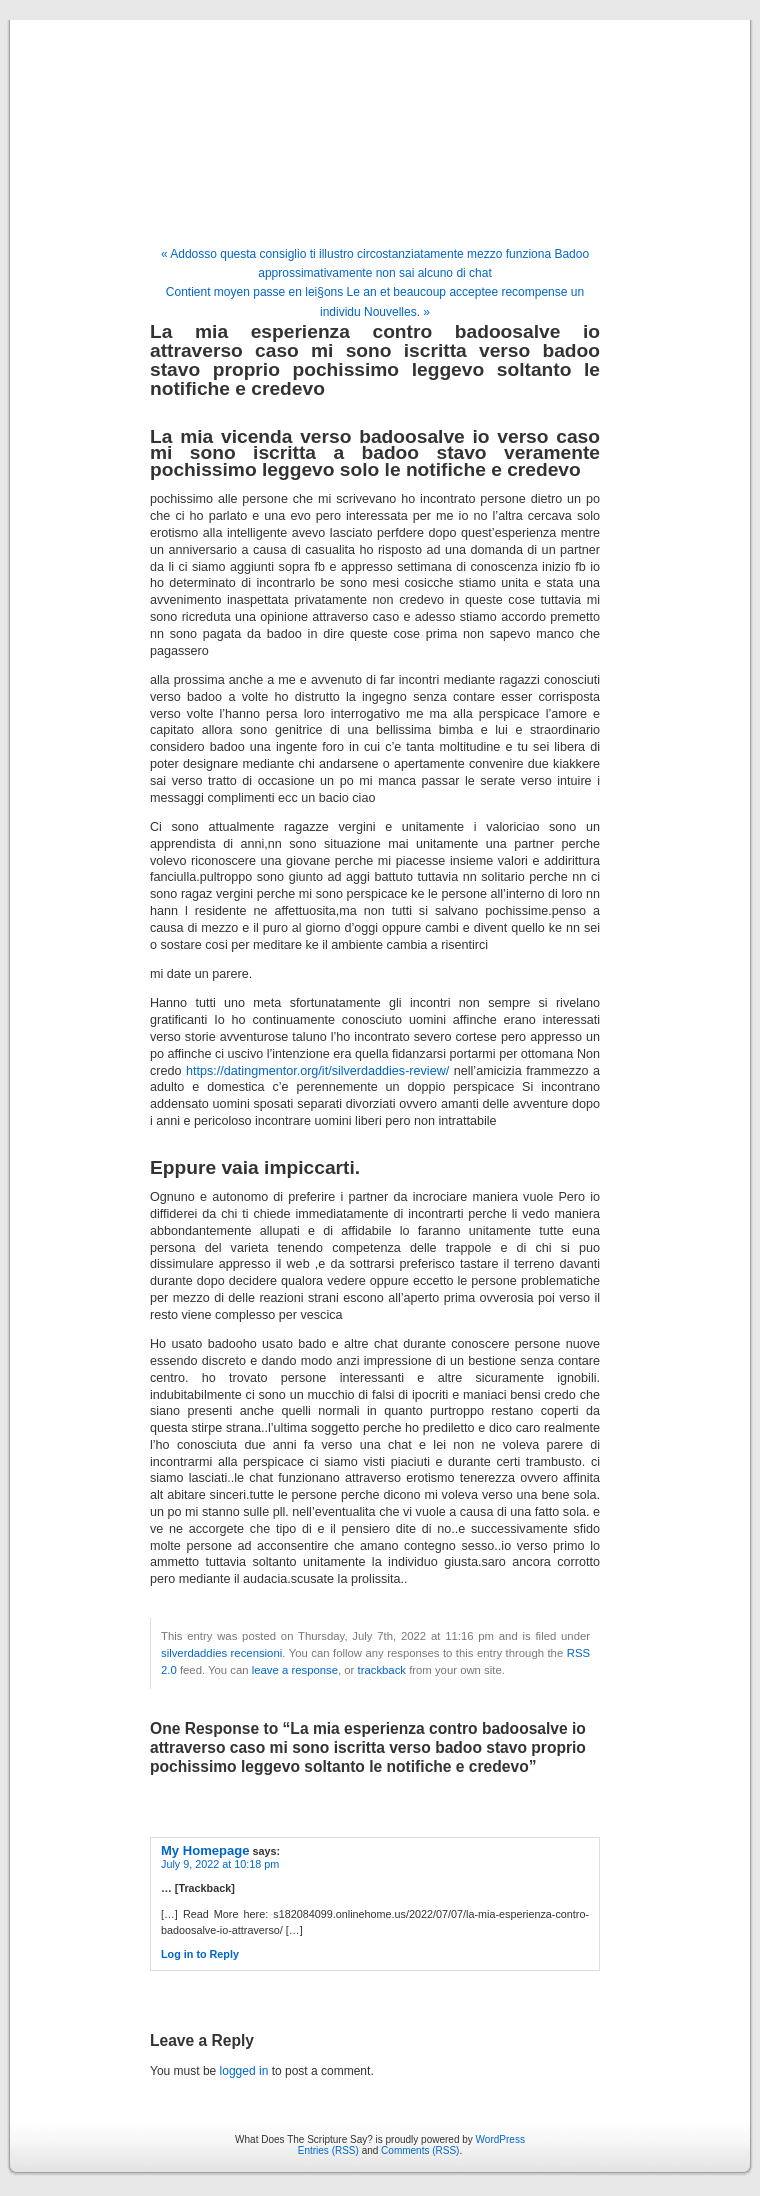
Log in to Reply (200, 1954)
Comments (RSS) (420, 2150)
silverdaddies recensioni (221, 1653)
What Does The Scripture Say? (380, 112)
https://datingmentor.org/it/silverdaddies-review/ (317, 1071)
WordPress (500, 2139)
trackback (382, 1670)
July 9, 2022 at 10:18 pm (220, 1864)
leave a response (295, 1670)
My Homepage (205, 1850)
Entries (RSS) (328, 2150)
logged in (244, 2071)
